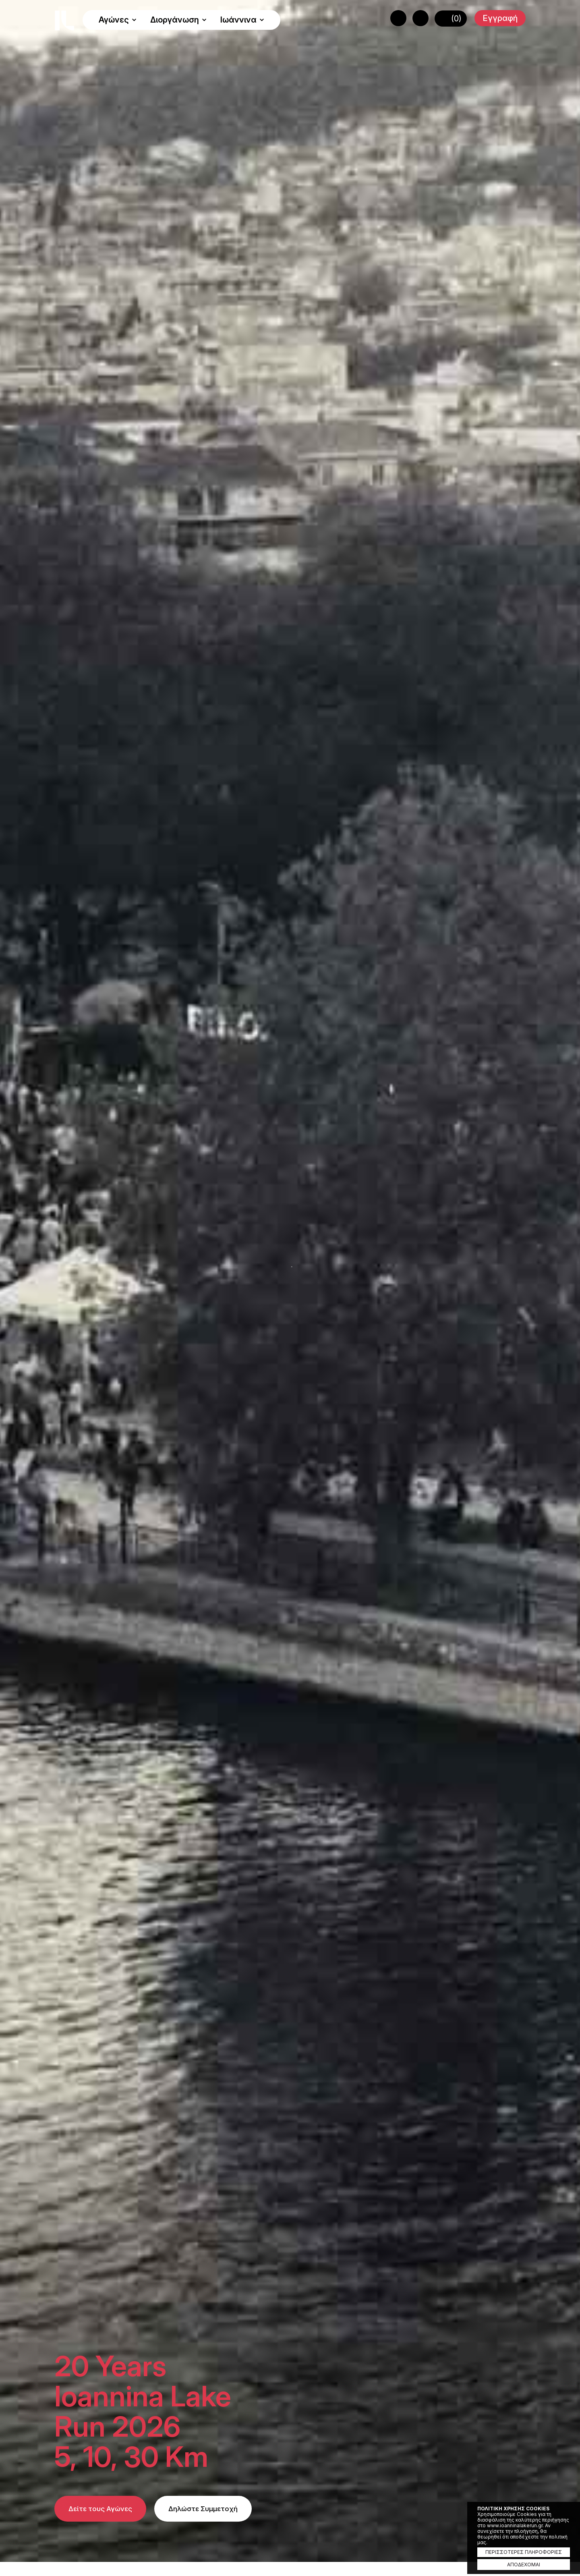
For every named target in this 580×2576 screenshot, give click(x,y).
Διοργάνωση (178, 20)
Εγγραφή (500, 18)
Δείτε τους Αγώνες (100, 2509)
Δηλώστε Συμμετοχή (203, 2509)
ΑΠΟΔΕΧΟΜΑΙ (523, 2564)
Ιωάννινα (242, 20)
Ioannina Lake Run (64, 20)
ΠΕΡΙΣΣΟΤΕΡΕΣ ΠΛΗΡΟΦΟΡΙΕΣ (523, 2552)
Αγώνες (118, 20)
